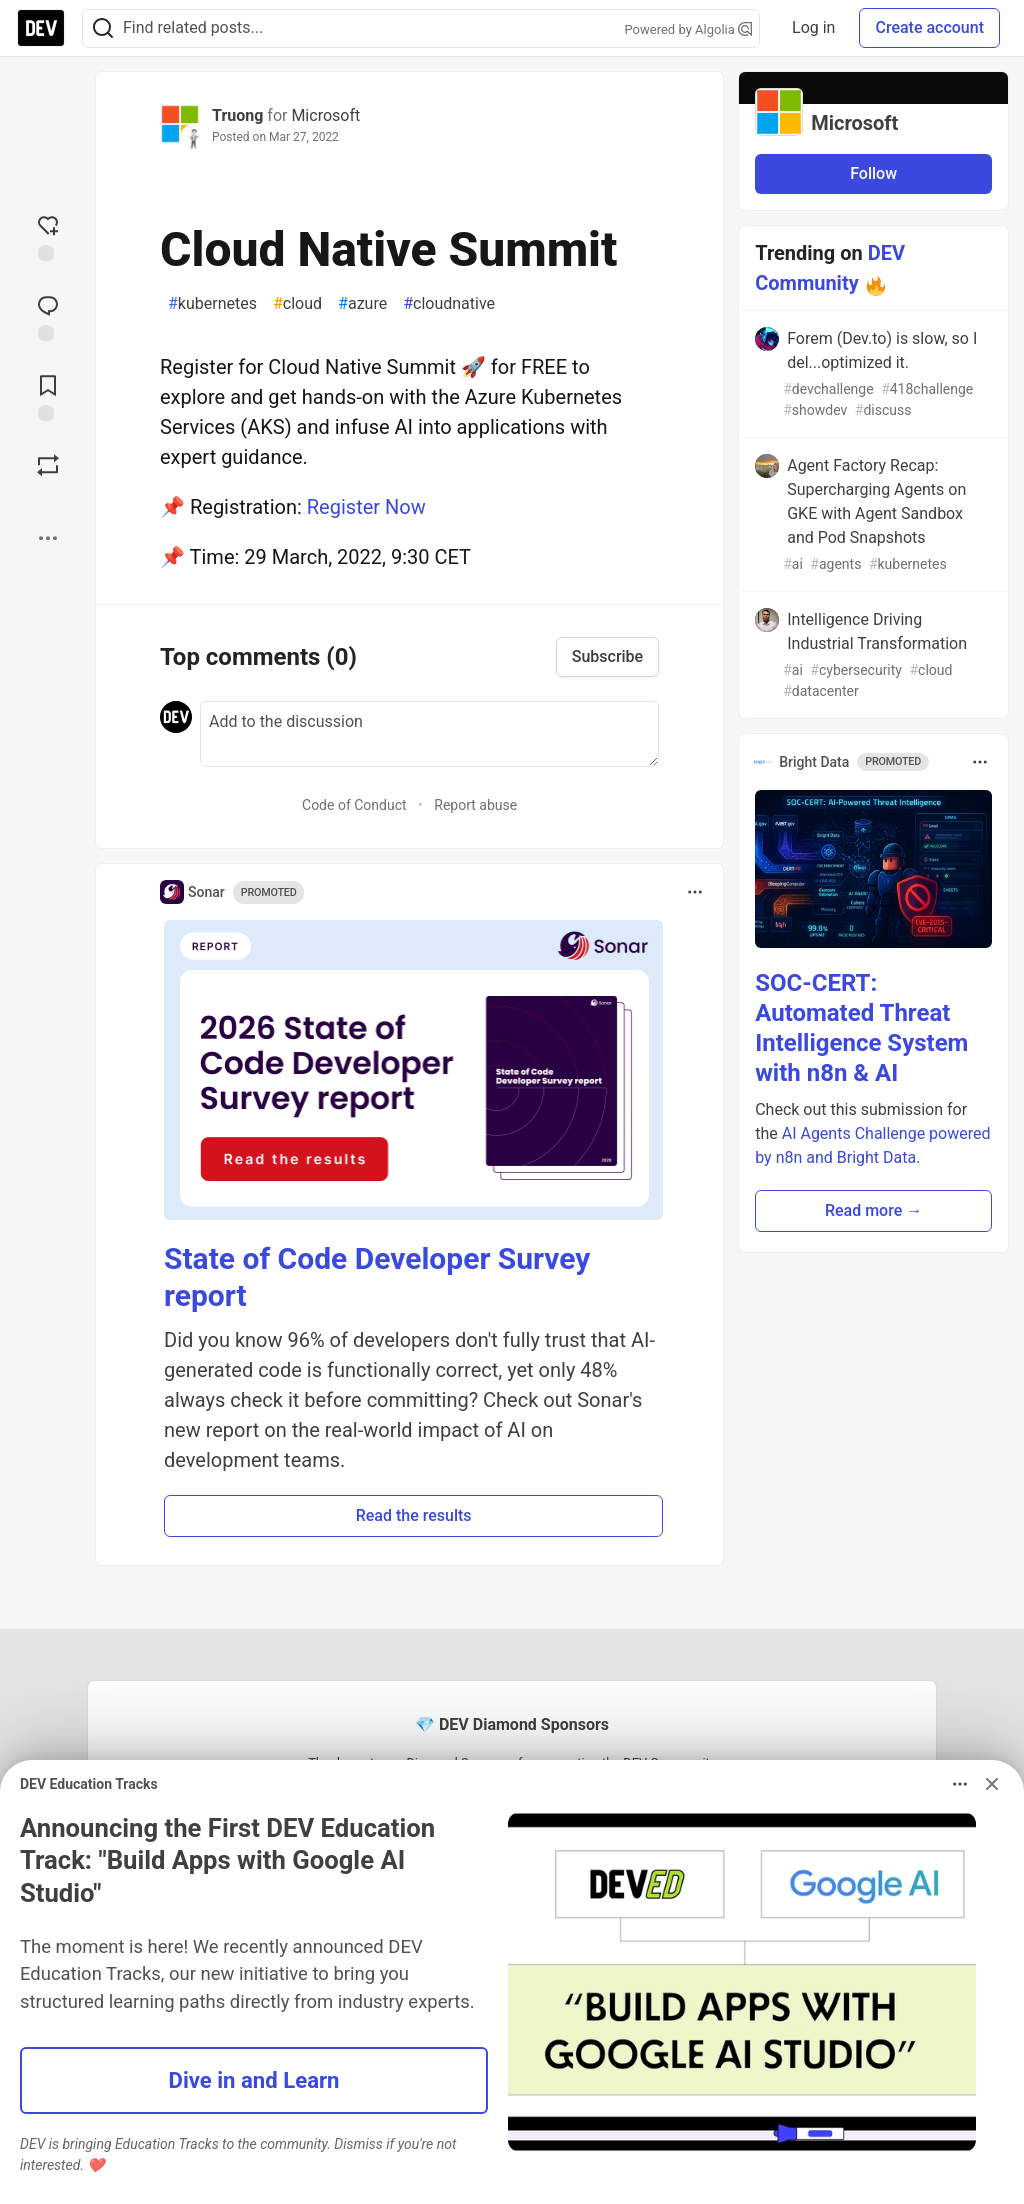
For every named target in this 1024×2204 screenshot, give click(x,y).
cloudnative (449, 304)
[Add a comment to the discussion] (429, 734)
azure (362, 304)
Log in (813, 27)
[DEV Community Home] (41, 28)
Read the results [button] (414, 1515)
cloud (297, 304)
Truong (237, 115)
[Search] (103, 28)
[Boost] (48, 465)
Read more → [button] (873, 1210)
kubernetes (212, 304)
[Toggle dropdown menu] (695, 892)
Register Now (366, 507)
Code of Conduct (354, 805)
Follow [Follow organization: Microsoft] (873, 173)
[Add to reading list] (48, 396)
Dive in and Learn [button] (254, 2080)
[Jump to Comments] (48, 316)
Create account (929, 27)
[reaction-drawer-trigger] (48, 236)
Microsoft (325, 115)
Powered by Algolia (689, 29)
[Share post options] (48, 538)
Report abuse (475, 805)
